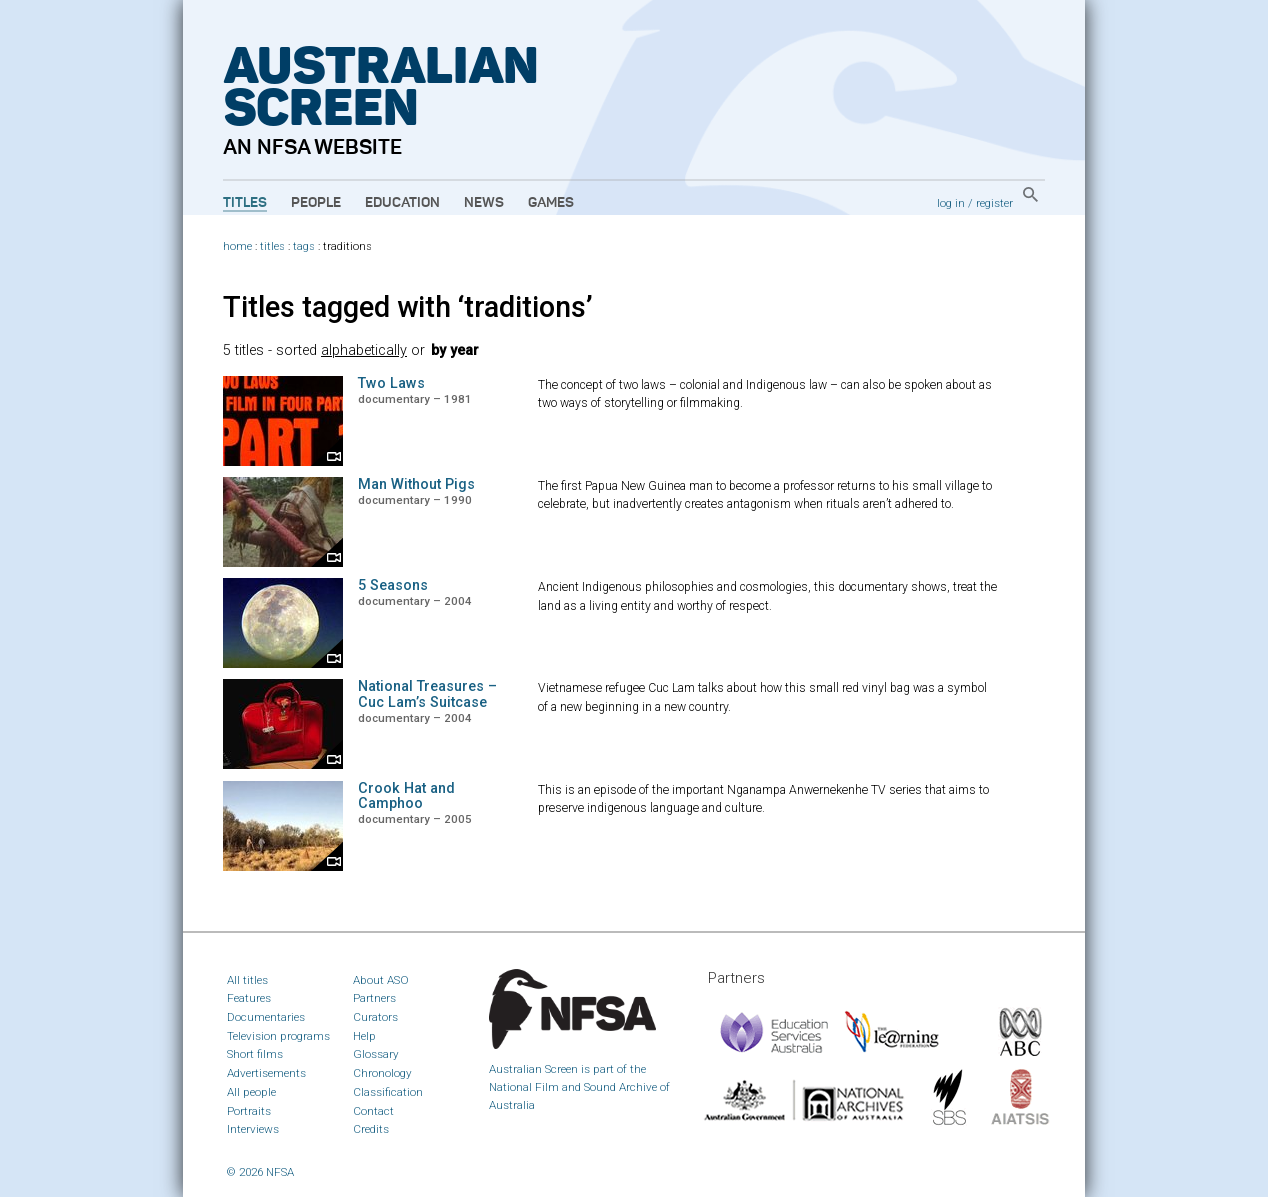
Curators (375, 1017)
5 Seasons (393, 585)
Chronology (382, 1073)
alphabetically (364, 350)
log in (951, 203)
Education (402, 203)
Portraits (249, 1111)
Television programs (278, 1036)
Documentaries (266, 1017)
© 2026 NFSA (260, 1172)
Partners (374, 998)
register (994, 203)
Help (364, 1036)
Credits (371, 1129)
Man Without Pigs (416, 484)
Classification (388, 1092)
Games (551, 203)
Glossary (376, 1054)
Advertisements (266, 1073)
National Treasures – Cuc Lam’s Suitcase (427, 694)
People (316, 203)
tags (304, 246)
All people (251, 1092)
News (484, 203)
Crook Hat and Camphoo (406, 796)
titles (272, 246)
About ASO (381, 980)
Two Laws (391, 383)
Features (249, 998)
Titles (245, 203)
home (237, 246)
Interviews (253, 1129)
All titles (247, 980)
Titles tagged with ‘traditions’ (408, 307)
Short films (255, 1054)
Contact (373, 1111)
